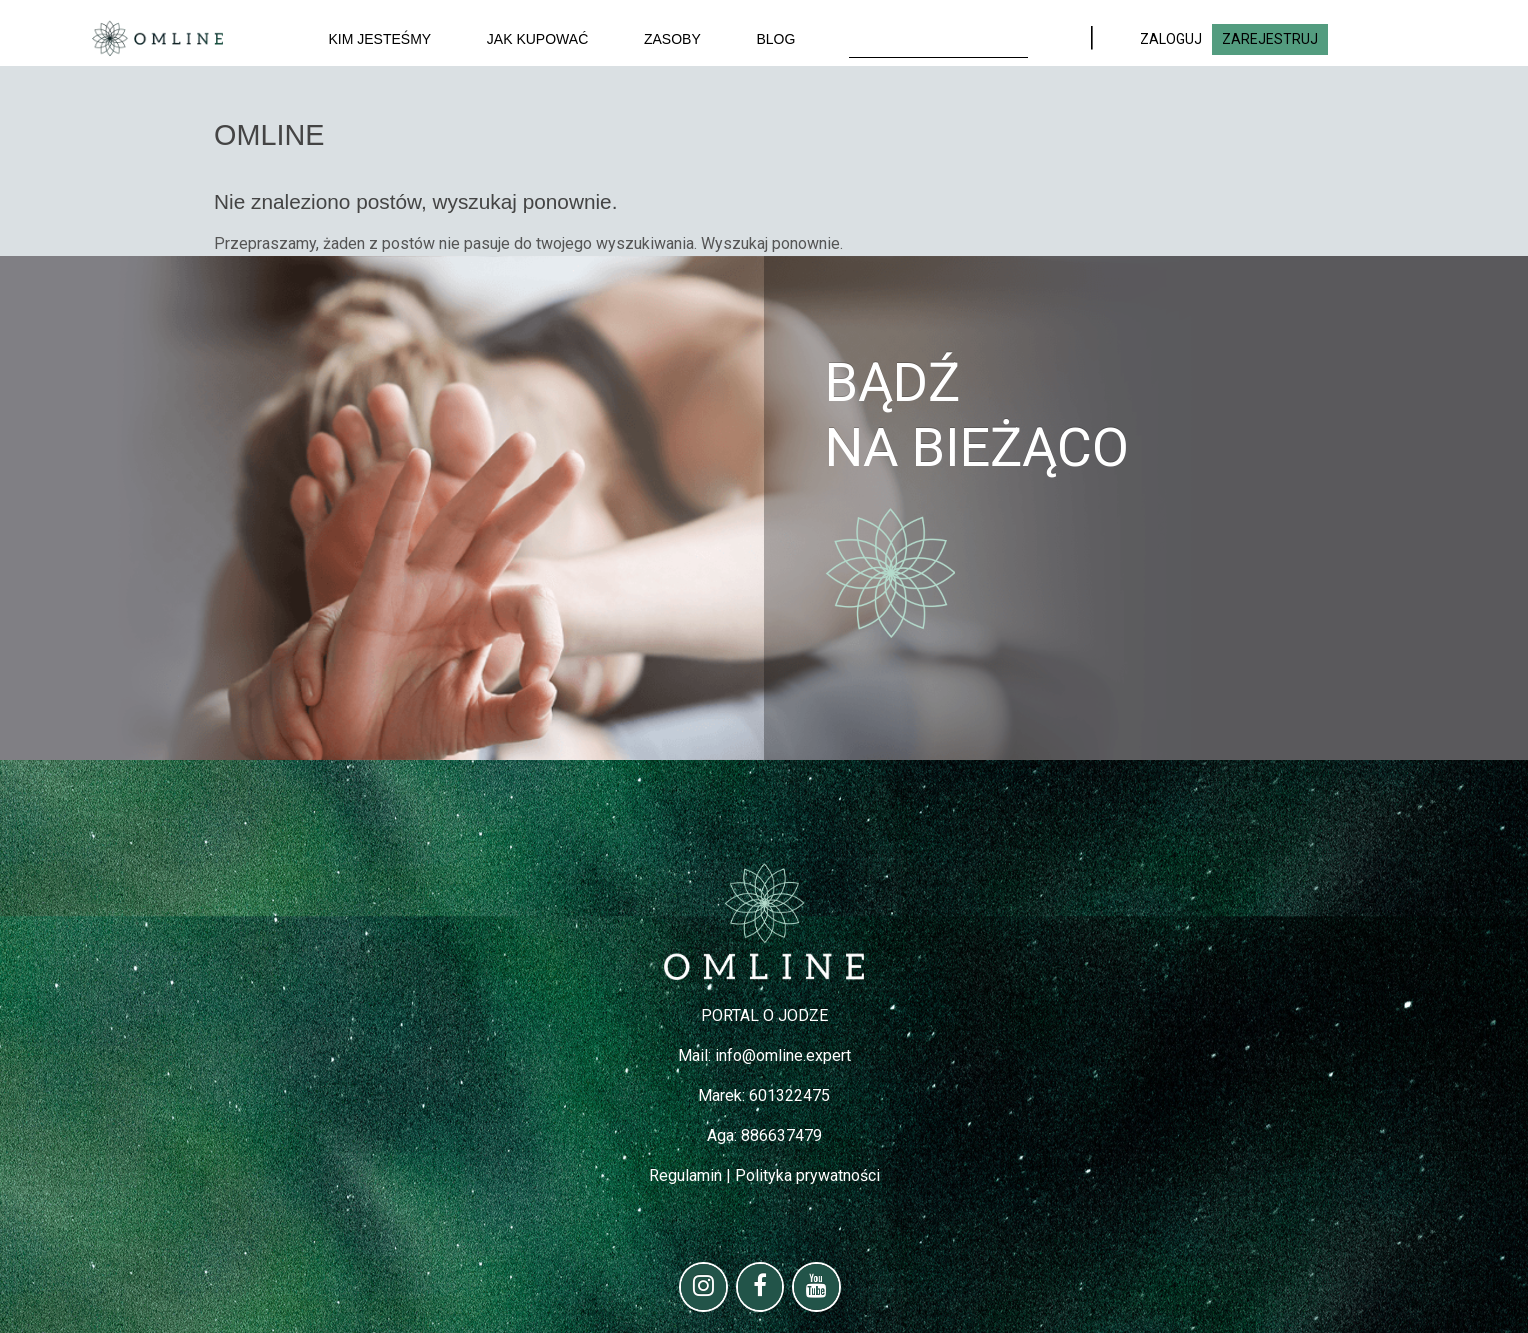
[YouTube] (816, 1287)
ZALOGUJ (1171, 39)
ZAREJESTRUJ (1270, 39)
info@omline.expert (783, 1055)
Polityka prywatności (807, 1175)
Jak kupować (537, 39)
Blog (775, 39)
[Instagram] (703, 1287)
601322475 (789, 1095)
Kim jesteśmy (380, 39)
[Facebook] (760, 1287)
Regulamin (685, 1175)
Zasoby (672, 39)
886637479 (781, 1135)
